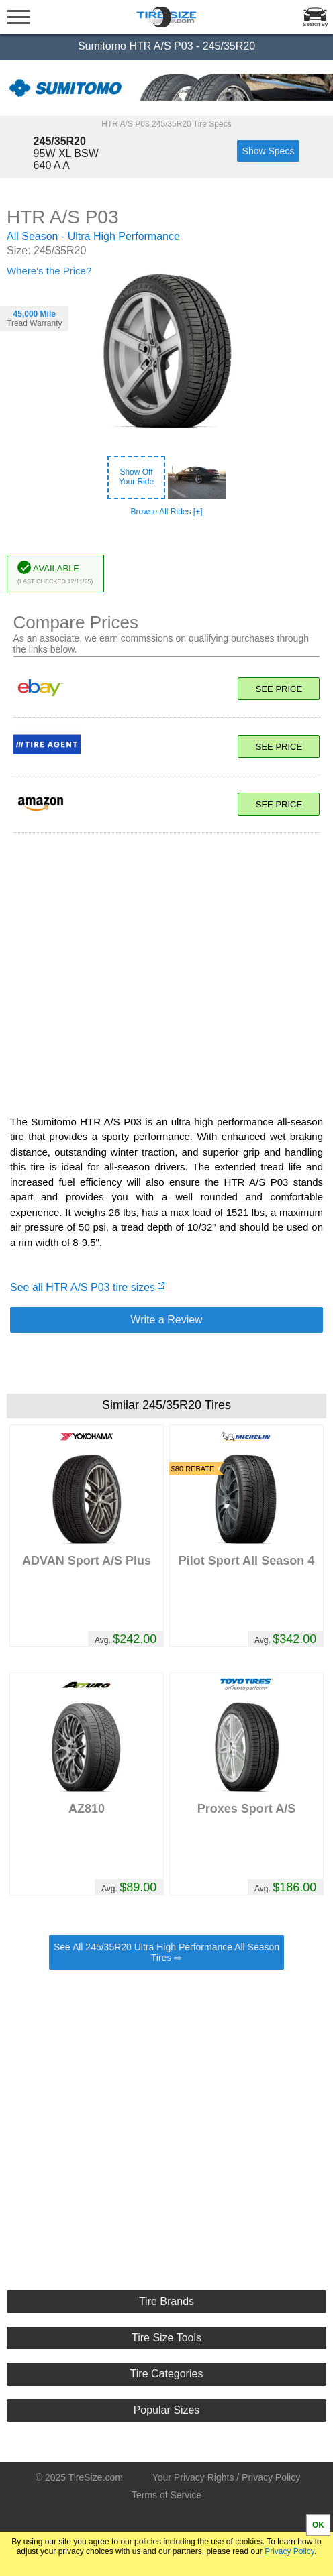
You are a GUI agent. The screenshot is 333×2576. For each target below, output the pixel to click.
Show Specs (268, 151)
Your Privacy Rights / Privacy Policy (226, 2477)
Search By (315, 24)
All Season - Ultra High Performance (93, 236)
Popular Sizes (167, 2410)
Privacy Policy (289, 2551)
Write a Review (166, 1319)
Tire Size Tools (166, 2337)
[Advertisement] (166, 967)
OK (318, 2525)
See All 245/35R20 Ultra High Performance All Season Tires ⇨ (166, 1952)
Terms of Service (166, 2494)
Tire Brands (166, 2301)
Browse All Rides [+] (166, 511)
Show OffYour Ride (136, 476)
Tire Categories (166, 2373)
